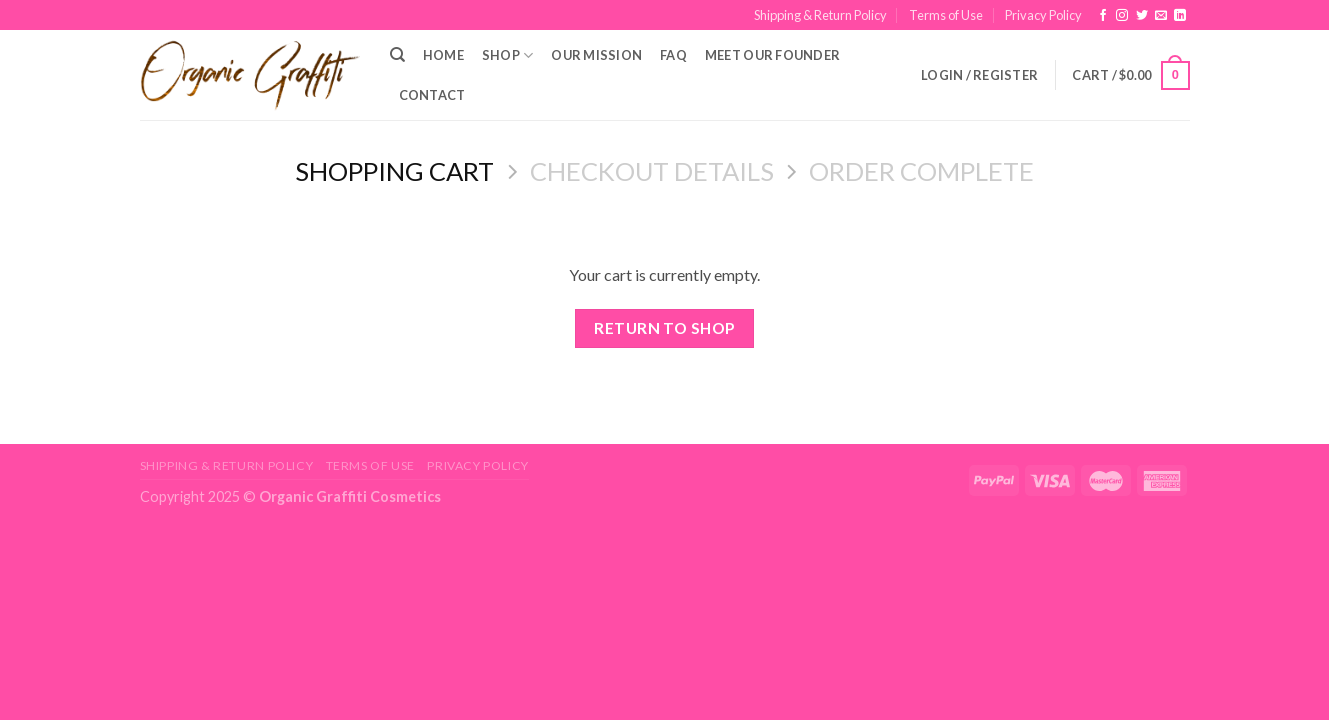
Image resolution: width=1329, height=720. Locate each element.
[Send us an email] (1161, 16)
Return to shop (664, 328)
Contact (432, 95)
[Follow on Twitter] (1142, 16)
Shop (507, 55)
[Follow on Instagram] (1122, 16)
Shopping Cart (394, 171)
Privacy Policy (1043, 15)
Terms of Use (946, 15)
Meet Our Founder (772, 55)
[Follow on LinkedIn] (1180, 16)
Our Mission (596, 55)
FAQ (673, 55)
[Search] (397, 55)
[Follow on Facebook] (1103, 16)
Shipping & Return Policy (820, 15)
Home (443, 55)
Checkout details (652, 171)
